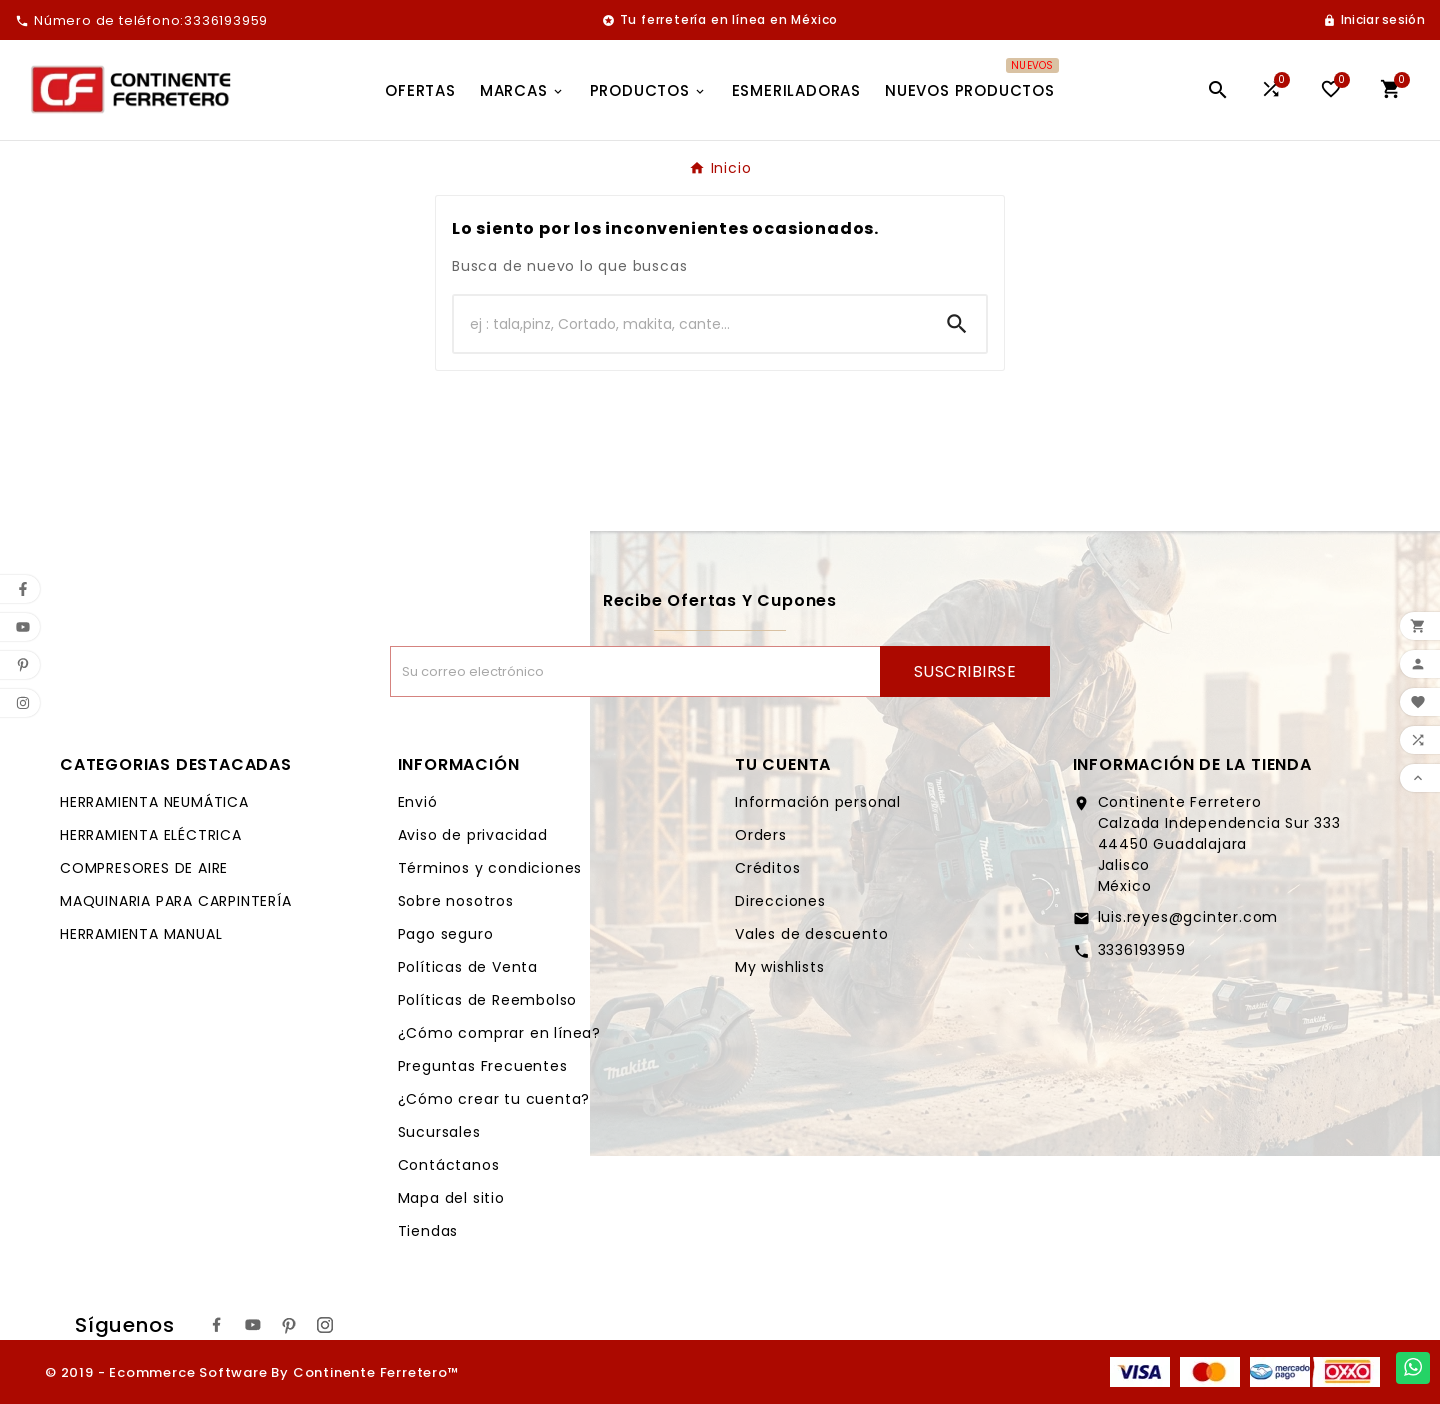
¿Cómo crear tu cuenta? (494, 1099)
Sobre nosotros (456, 901)
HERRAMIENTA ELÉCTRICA (151, 835)
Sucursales (439, 1132)
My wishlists (780, 967)
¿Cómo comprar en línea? (499, 1033)
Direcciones (780, 901)
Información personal (818, 802)
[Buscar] (691, 324)
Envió (418, 802)
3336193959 (1142, 950)
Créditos (767, 868)
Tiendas (428, 1231)
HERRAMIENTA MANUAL (141, 934)
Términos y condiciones (490, 868)
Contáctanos (449, 1165)
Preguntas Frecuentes (483, 1066)
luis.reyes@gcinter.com (1188, 917)
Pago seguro (446, 934)
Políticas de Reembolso (488, 1000)
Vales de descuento (811, 934)
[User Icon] (1374, 20)
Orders (761, 835)
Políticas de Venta (468, 967)
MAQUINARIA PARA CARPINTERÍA (176, 901)
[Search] (957, 324)
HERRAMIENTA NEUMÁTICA (154, 802)
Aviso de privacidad (473, 835)
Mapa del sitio (451, 1198)
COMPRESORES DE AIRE (144, 868)
